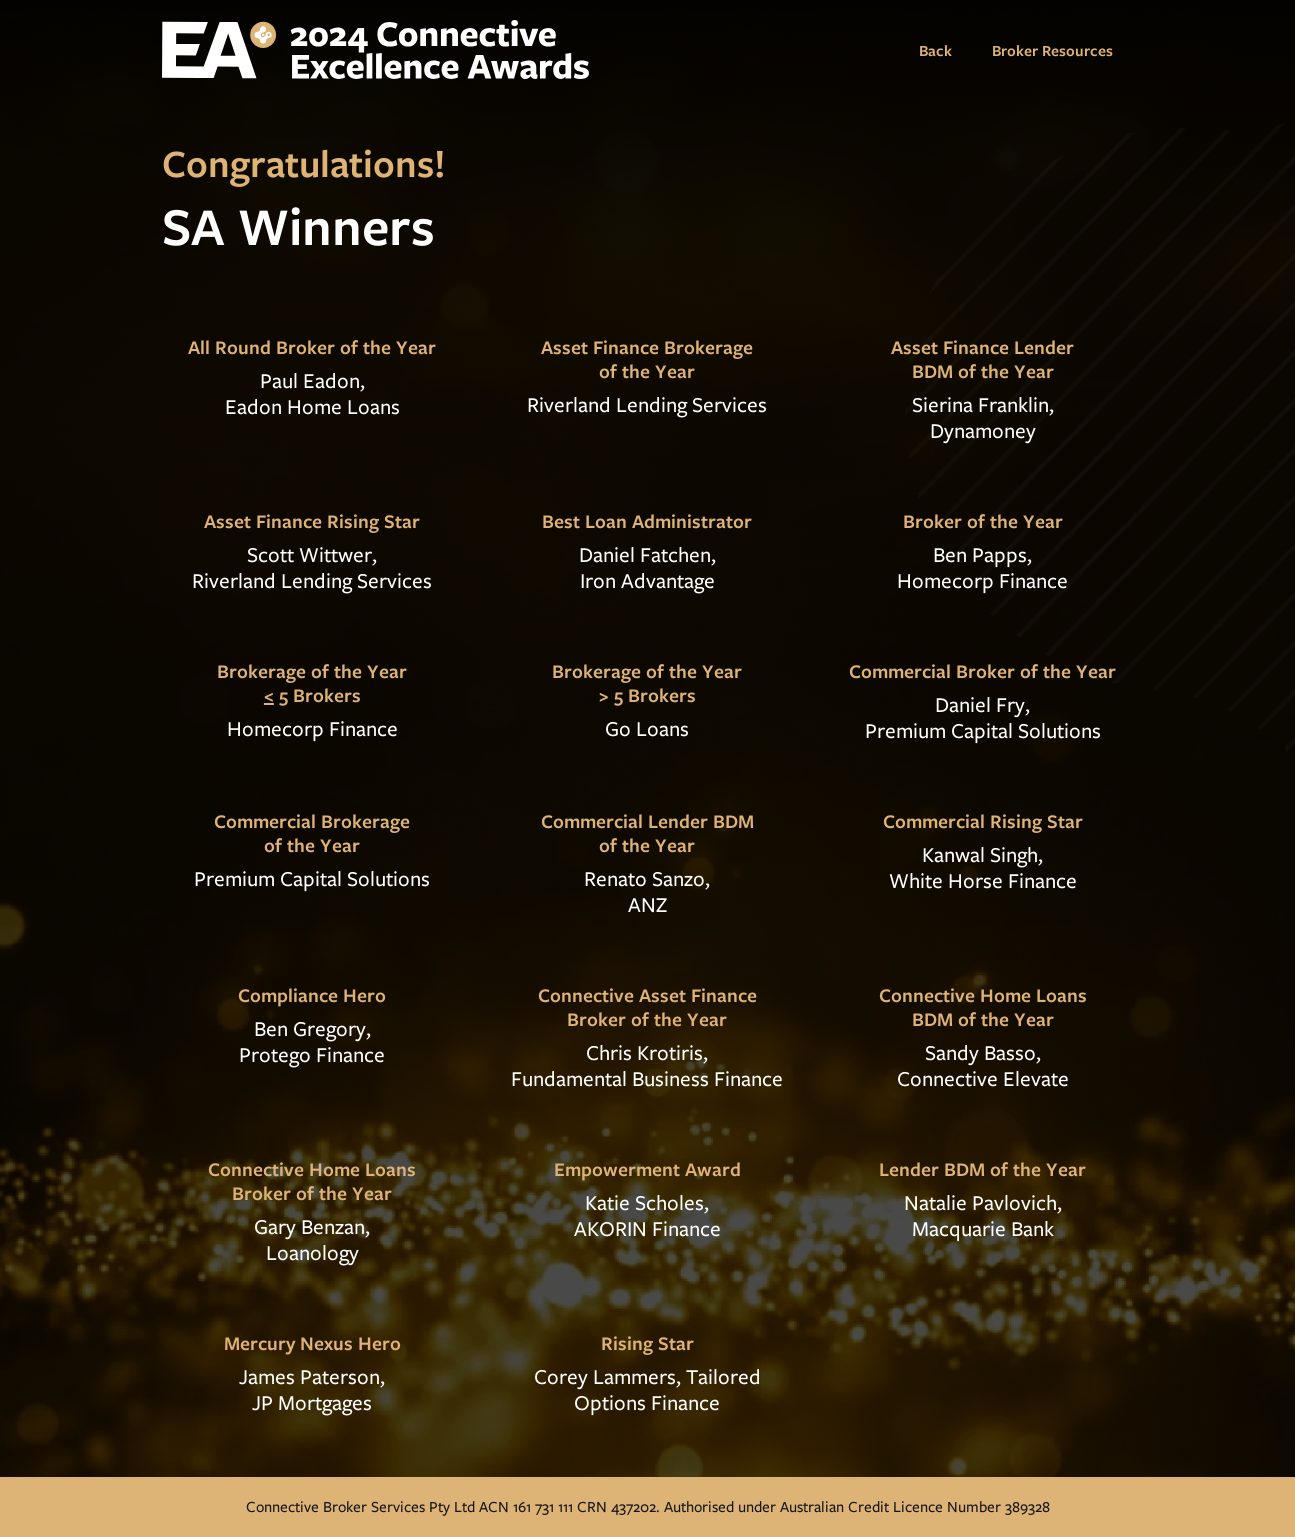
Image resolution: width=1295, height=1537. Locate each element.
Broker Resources (1052, 50)
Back (935, 50)
